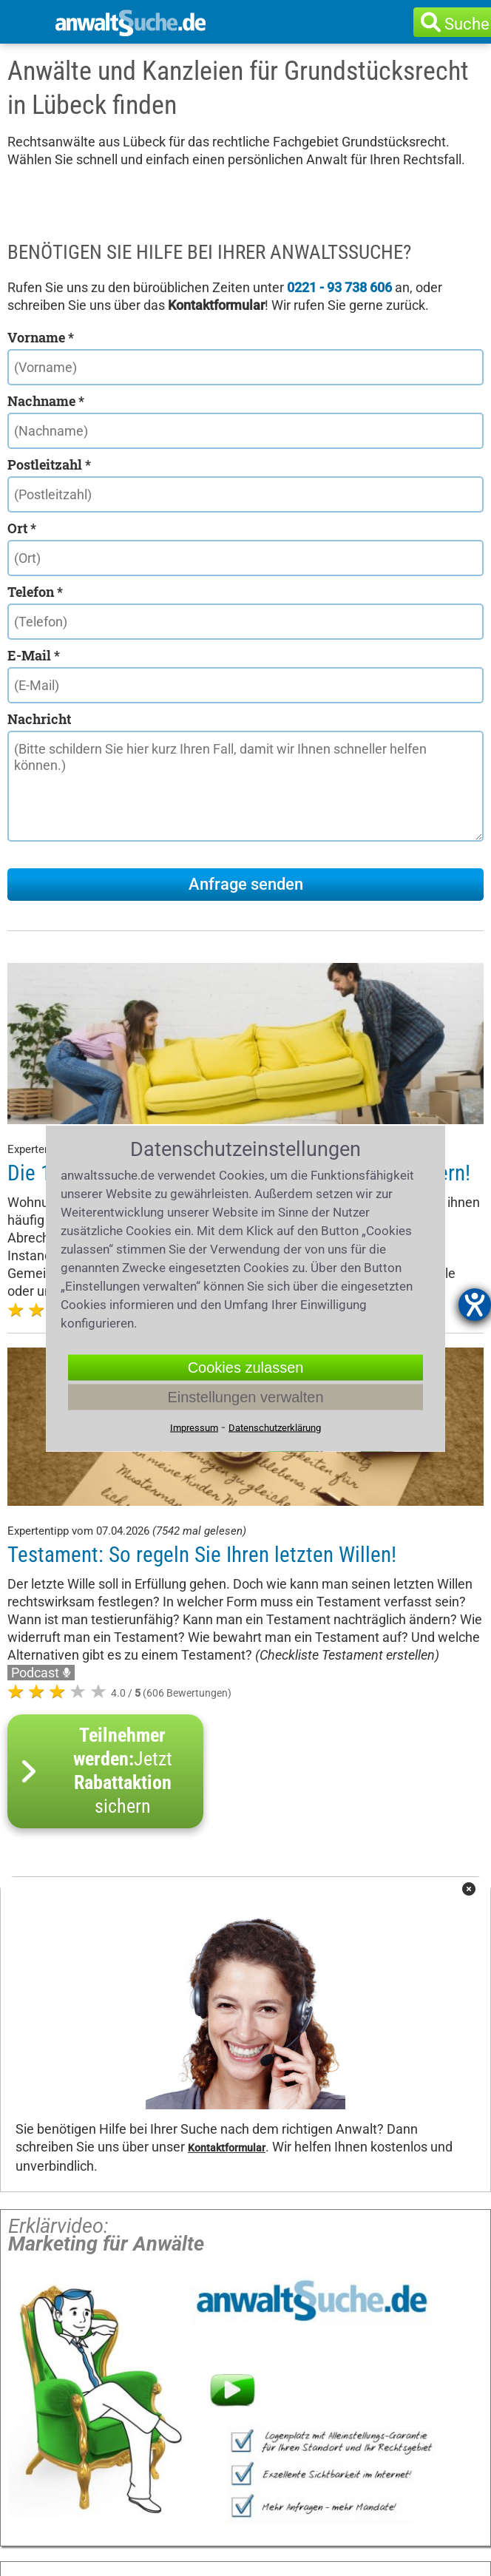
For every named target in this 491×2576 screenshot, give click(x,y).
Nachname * (45, 401)
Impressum (194, 1427)
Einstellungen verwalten (245, 1396)
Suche (467, 24)
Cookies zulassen (246, 1367)
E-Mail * (33, 655)
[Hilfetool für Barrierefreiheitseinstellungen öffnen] (474, 1304)
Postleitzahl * (49, 464)
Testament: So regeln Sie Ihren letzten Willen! (201, 1554)
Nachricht (39, 719)
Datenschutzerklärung (274, 1427)
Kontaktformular (226, 2148)
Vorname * (40, 337)
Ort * (21, 528)
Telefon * (35, 592)
